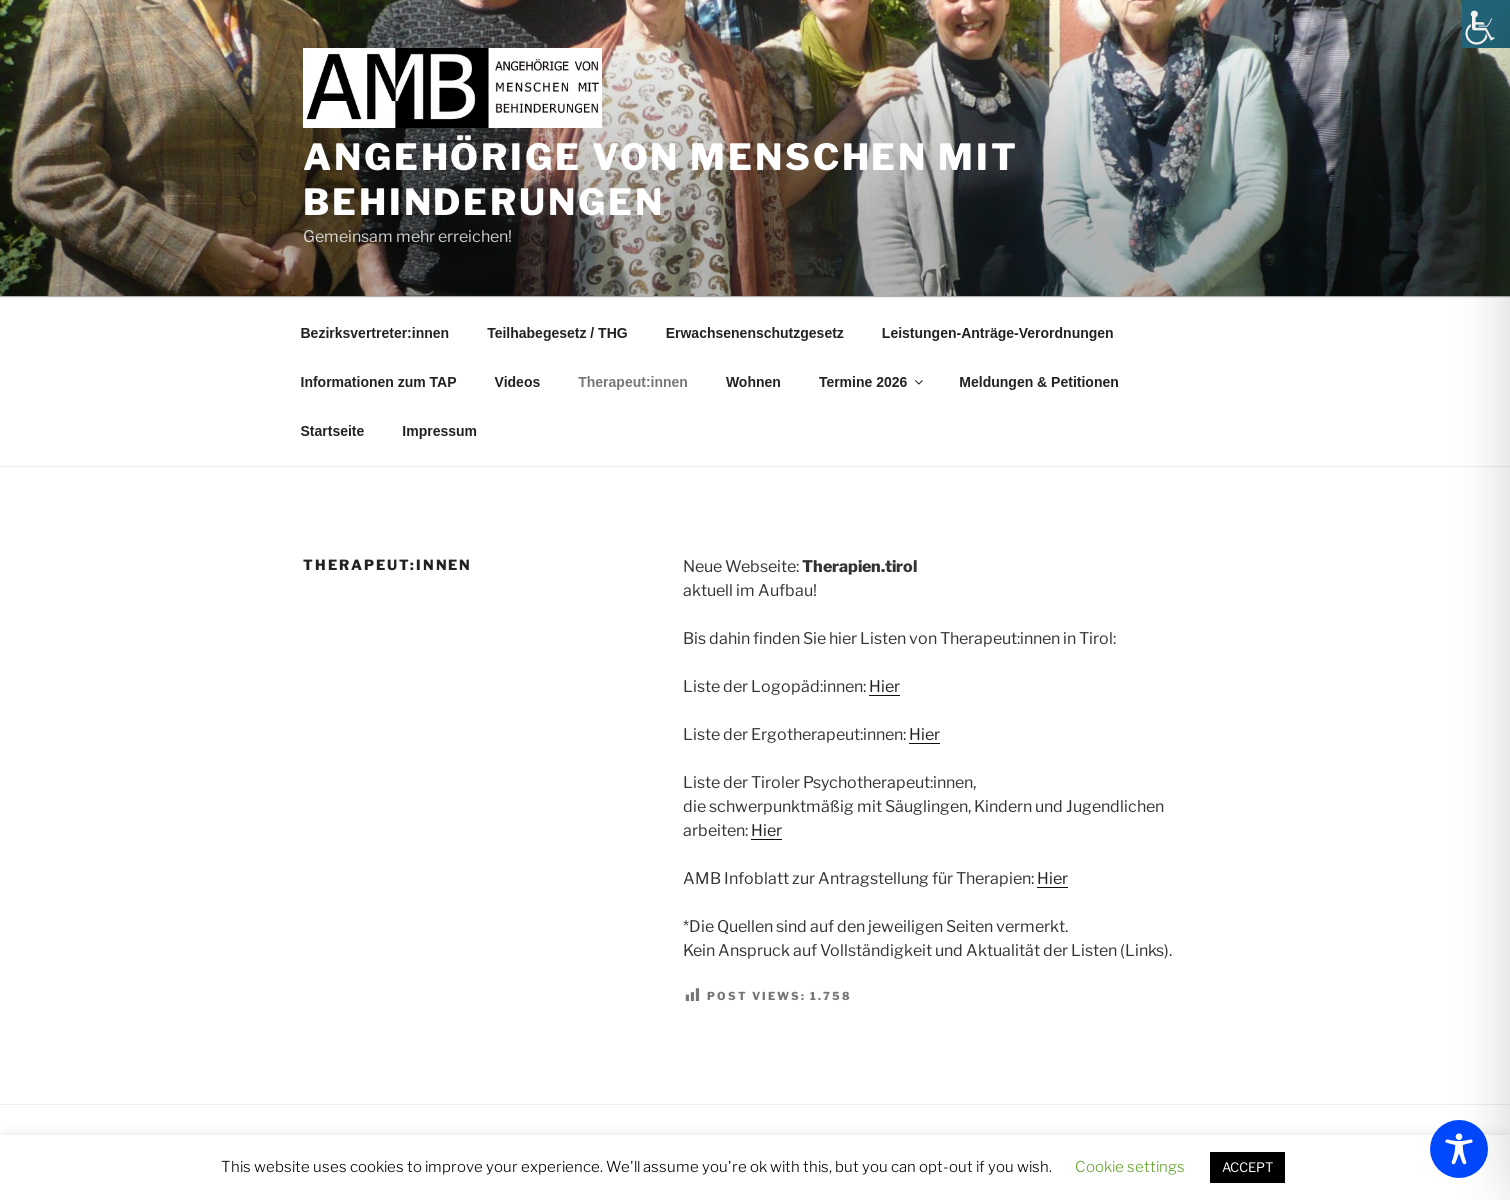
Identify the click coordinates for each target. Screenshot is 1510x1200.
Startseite (333, 431)
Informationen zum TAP (379, 382)
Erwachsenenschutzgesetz (755, 333)
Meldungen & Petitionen (1038, 382)
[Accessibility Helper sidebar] (1486, 24)
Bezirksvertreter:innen (375, 333)
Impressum (439, 431)
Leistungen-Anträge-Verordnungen (998, 333)
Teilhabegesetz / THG (557, 333)
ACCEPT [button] (1247, 1167)
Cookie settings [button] (1130, 1167)
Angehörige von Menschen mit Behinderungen (661, 179)
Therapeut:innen (633, 382)
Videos (518, 382)
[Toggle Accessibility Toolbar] (1459, 1149)
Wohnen (753, 382)
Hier (884, 686)
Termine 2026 (872, 382)
